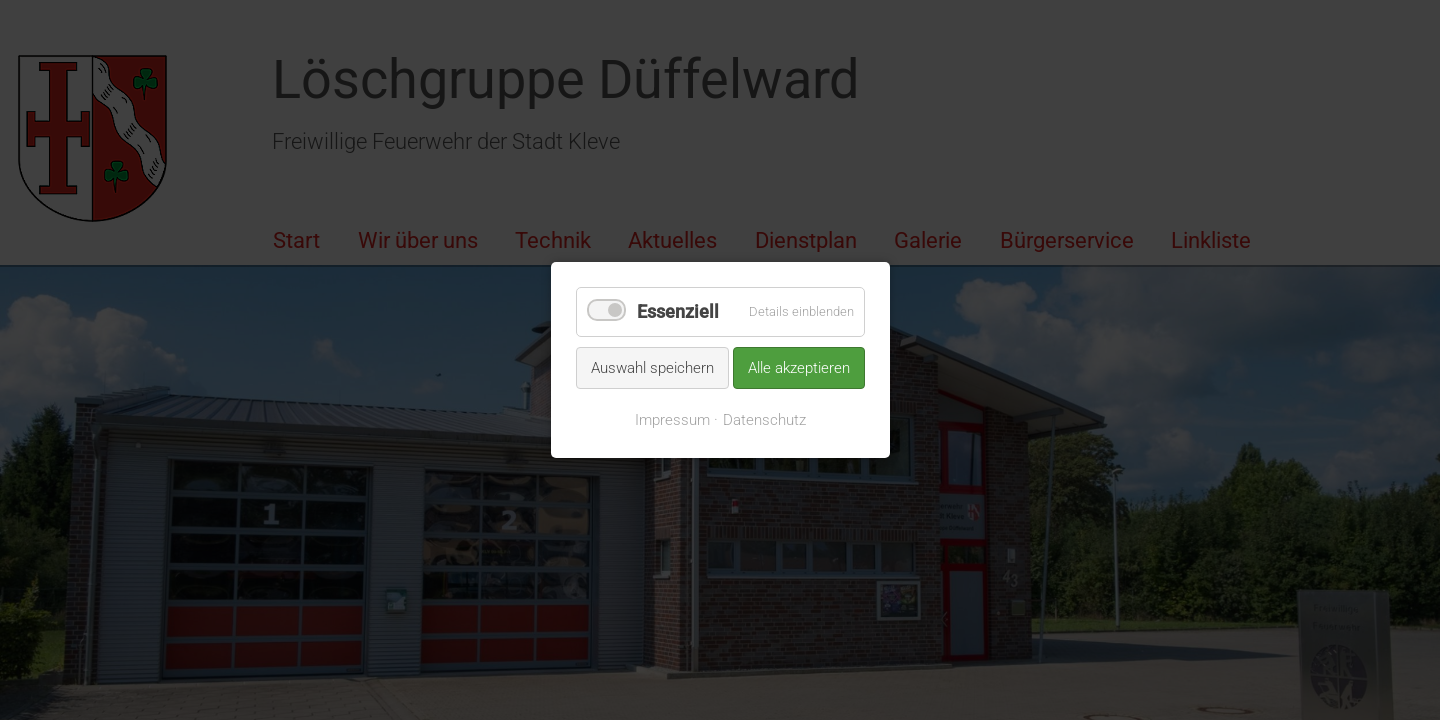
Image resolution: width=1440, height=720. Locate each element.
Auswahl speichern (652, 367)
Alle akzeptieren (799, 367)
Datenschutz (764, 420)
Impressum (672, 420)
